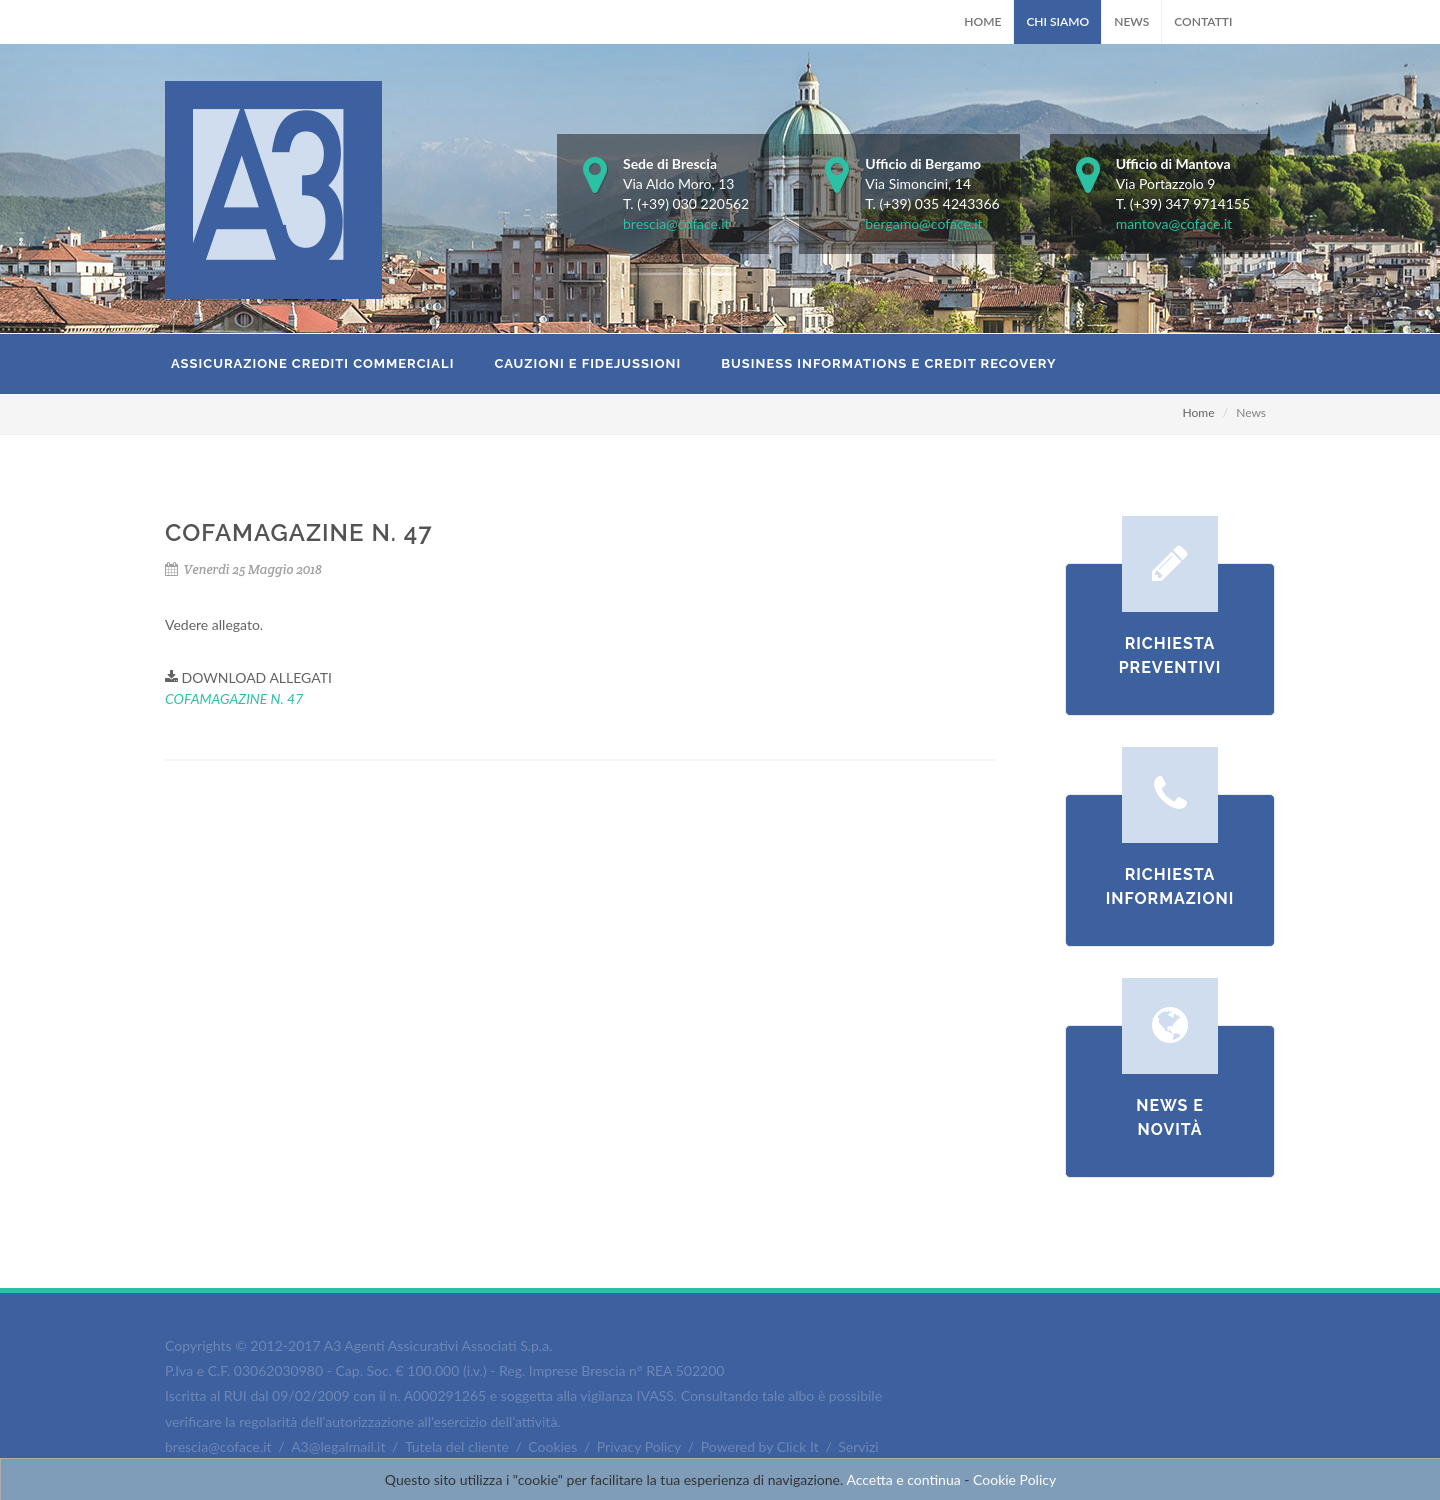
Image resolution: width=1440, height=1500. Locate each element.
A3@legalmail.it (338, 1446)
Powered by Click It (760, 1446)
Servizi (858, 1446)
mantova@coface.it (1174, 223)
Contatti (1203, 21)
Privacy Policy (639, 1446)
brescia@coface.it (676, 223)
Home (982, 21)
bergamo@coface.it (923, 223)
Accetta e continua (903, 1479)
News (1131, 21)
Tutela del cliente (457, 1446)
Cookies (552, 1446)
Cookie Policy (1014, 1479)
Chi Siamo (1057, 21)
